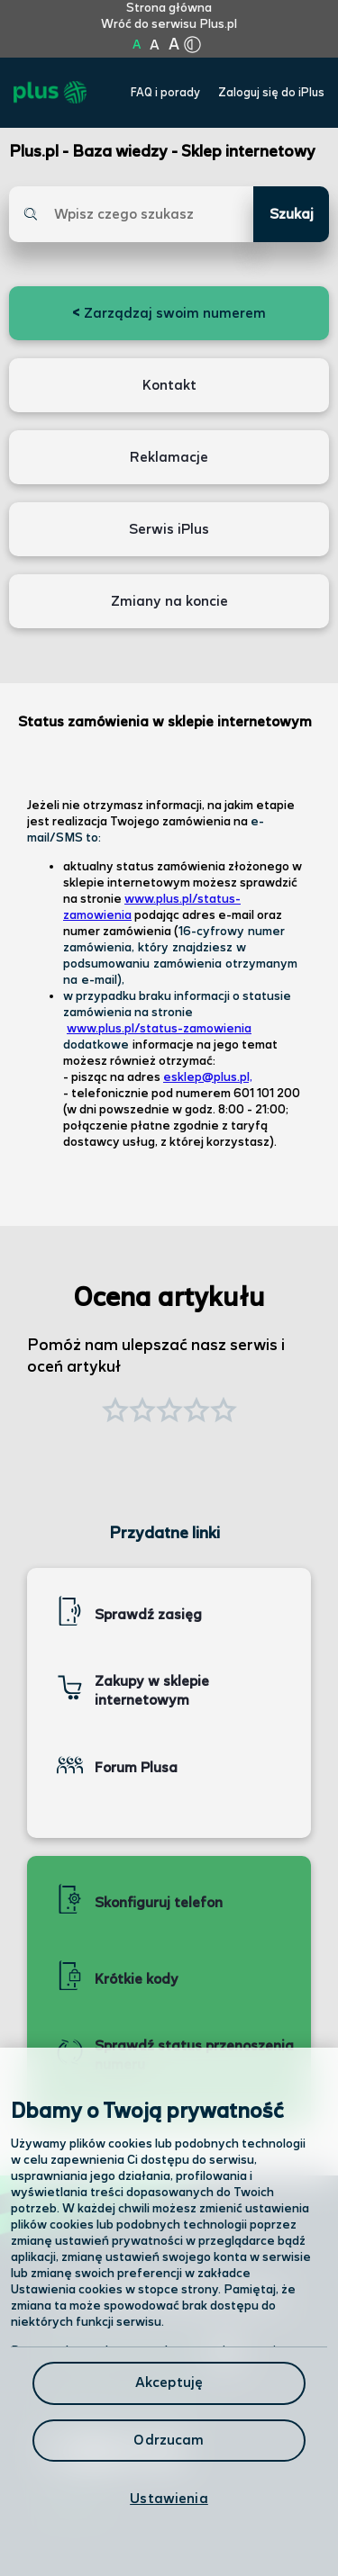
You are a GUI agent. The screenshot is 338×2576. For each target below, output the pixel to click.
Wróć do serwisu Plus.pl (169, 24)
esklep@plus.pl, (207, 1077)
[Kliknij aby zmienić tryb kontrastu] (192, 45)
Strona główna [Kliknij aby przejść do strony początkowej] (169, 8)
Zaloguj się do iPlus (271, 93)
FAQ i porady (165, 93)
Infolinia (73, 2506)
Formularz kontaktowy (125, 2401)
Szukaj (291, 214)
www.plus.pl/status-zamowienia (159, 1029)
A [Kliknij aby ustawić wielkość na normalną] (136, 45)
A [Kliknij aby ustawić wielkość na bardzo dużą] (174, 45)
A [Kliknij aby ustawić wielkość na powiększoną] (155, 45)
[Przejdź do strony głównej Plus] (50, 93)
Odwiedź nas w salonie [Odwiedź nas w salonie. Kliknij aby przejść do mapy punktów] (142, 2352)
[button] (223, 1412)
